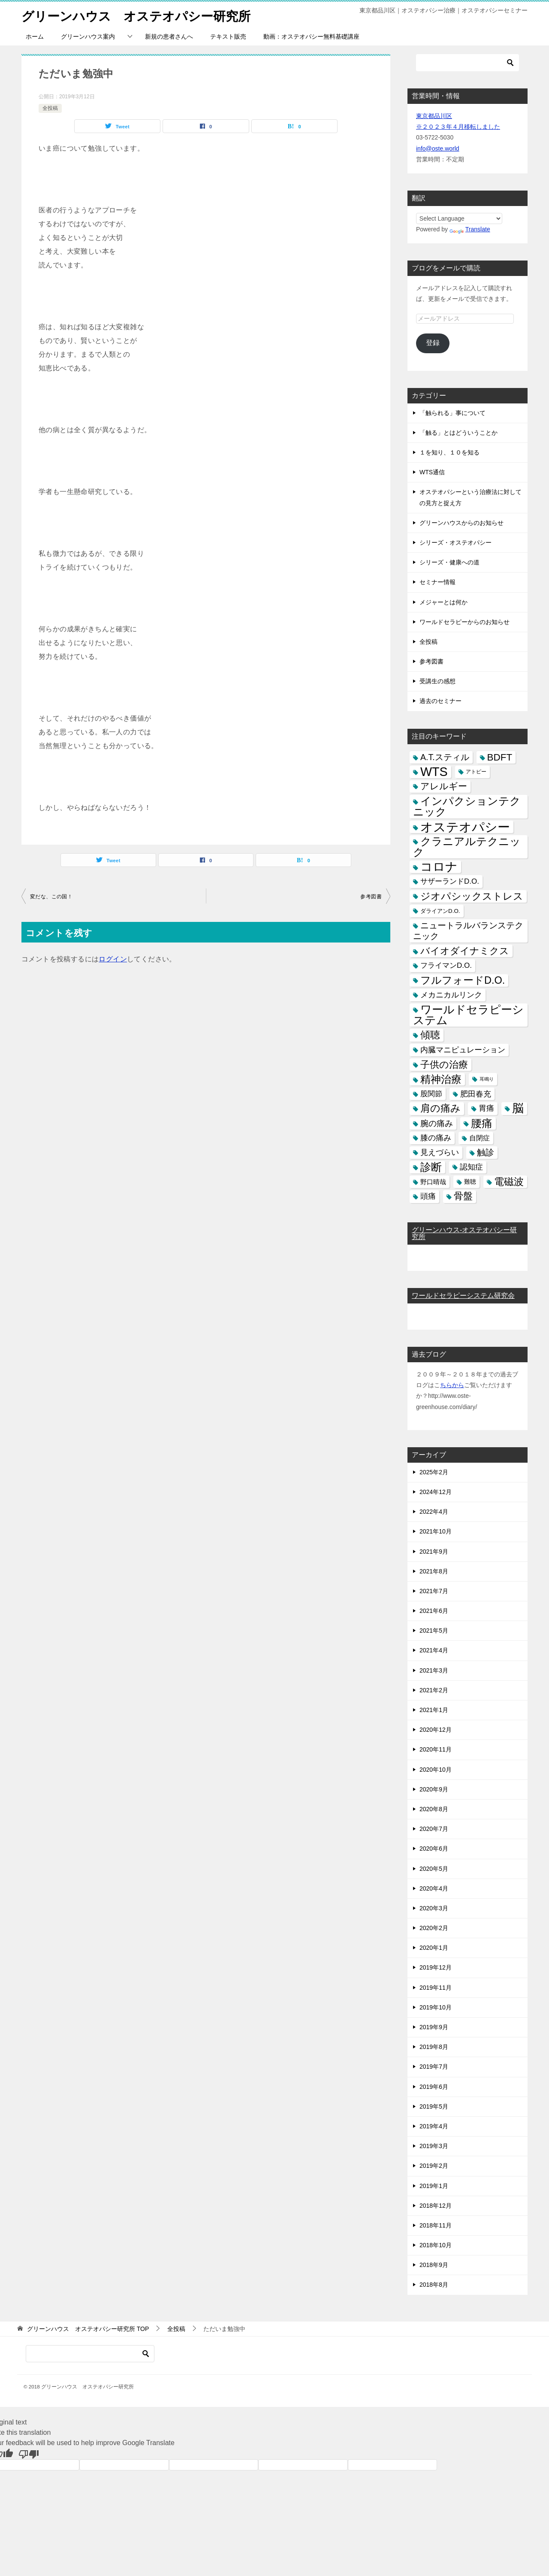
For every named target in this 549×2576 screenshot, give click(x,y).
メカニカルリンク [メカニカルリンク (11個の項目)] (451, 995)
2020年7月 (433, 1828)
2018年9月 (433, 2264)
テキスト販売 (228, 36)
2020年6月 (433, 1848)
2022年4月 (433, 1511)
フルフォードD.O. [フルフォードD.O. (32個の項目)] (462, 980)
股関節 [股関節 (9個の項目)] (431, 1094)
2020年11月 (435, 1749)
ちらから (452, 1385)
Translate (469, 229)
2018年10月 (435, 2245)
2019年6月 (433, 2086)
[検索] (467, 62)
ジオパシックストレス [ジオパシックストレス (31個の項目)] (471, 896)
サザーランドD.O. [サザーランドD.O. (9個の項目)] (449, 881)
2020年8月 (433, 1809)
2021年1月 (433, 1709)
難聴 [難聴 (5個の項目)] (470, 1181)
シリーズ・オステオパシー (455, 542)
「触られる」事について (452, 412)
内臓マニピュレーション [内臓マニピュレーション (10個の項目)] (462, 1050)
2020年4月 (433, 1888)
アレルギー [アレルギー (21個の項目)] (443, 786)
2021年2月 (433, 1690)
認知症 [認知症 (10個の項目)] (471, 1167)
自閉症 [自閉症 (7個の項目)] (479, 1138)
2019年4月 (433, 2126)
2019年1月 (433, 2185)
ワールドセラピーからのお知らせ (464, 621)
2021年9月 (433, 1551)
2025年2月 (433, 1472)
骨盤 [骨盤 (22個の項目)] (463, 1196)
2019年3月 (433, 2146)
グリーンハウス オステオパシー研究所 (139, 14)
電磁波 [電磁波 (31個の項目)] (509, 1181)
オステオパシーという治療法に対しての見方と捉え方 (470, 497)
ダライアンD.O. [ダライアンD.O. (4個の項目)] (440, 911)
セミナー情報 (437, 582)
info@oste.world (437, 148)
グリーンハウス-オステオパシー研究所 (464, 1233)
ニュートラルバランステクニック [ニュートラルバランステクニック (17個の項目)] (468, 931)
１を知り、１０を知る (449, 452)
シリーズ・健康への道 (449, 562)
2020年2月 (433, 1927)
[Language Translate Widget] (459, 218)
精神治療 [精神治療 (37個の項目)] (441, 1079)
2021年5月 (433, 1630)
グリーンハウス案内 (88, 36)
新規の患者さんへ (169, 36)
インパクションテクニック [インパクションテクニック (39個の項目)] (467, 806)
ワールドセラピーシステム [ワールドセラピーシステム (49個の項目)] (468, 1014)
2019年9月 (433, 2027)
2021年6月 (433, 1610)
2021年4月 (433, 1650)
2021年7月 (433, 1591)
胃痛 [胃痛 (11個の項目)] (486, 1108)
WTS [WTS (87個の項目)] (434, 772)
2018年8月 (433, 2284)
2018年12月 (435, 2205)
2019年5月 (433, 2106)
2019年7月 (433, 2066)
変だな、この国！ (51, 897)
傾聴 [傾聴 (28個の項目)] (430, 1034)
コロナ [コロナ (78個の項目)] (439, 867)
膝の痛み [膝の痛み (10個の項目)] (435, 1137)
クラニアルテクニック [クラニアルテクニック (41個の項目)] (467, 847)
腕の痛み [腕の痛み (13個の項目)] (436, 1123)
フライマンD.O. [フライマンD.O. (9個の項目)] (446, 965)
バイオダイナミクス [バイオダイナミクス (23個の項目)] (464, 951)
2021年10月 (435, 1531)
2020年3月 (433, 1908)
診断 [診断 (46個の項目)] (431, 1167)
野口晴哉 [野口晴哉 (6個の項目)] (433, 1181)
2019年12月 (435, 1967)
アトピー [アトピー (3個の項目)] (476, 772)
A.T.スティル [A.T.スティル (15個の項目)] (444, 757)
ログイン (113, 959)
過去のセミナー (440, 700)
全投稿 (50, 108)
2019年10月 (435, 2007)
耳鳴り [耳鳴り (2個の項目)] (487, 1079)
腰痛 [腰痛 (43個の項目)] (481, 1123)
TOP (88, 2328)
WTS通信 (432, 472)
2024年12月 (435, 1491)
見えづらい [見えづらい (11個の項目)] (439, 1152)
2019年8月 (433, 2046)
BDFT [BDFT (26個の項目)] (500, 757)
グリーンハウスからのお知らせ (461, 522)
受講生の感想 (437, 681)
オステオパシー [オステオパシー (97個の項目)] (465, 827)
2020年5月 (433, 1868)
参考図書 (371, 897)
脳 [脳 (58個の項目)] (518, 1108)
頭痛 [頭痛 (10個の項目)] (428, 1196)
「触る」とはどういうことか (458, 432)
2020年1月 (433, 1947)
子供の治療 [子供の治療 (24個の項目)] (444, 1064)
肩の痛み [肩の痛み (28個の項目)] (440, 1108)
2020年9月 (433, 1789)
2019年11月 (435, 1987)
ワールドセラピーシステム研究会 (463, 1295)
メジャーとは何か (443, 602)
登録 (433, 342)
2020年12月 (435, 1729)
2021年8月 (433, 1571)
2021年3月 (433, 1670)
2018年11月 (435, 2225)
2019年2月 (433, 2165)
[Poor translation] (29, 2453)
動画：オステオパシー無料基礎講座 (311, 36)
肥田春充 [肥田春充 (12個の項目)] (475, 1093)
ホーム (35, 36)
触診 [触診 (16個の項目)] (485, 1152)
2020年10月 (435, 1769)
